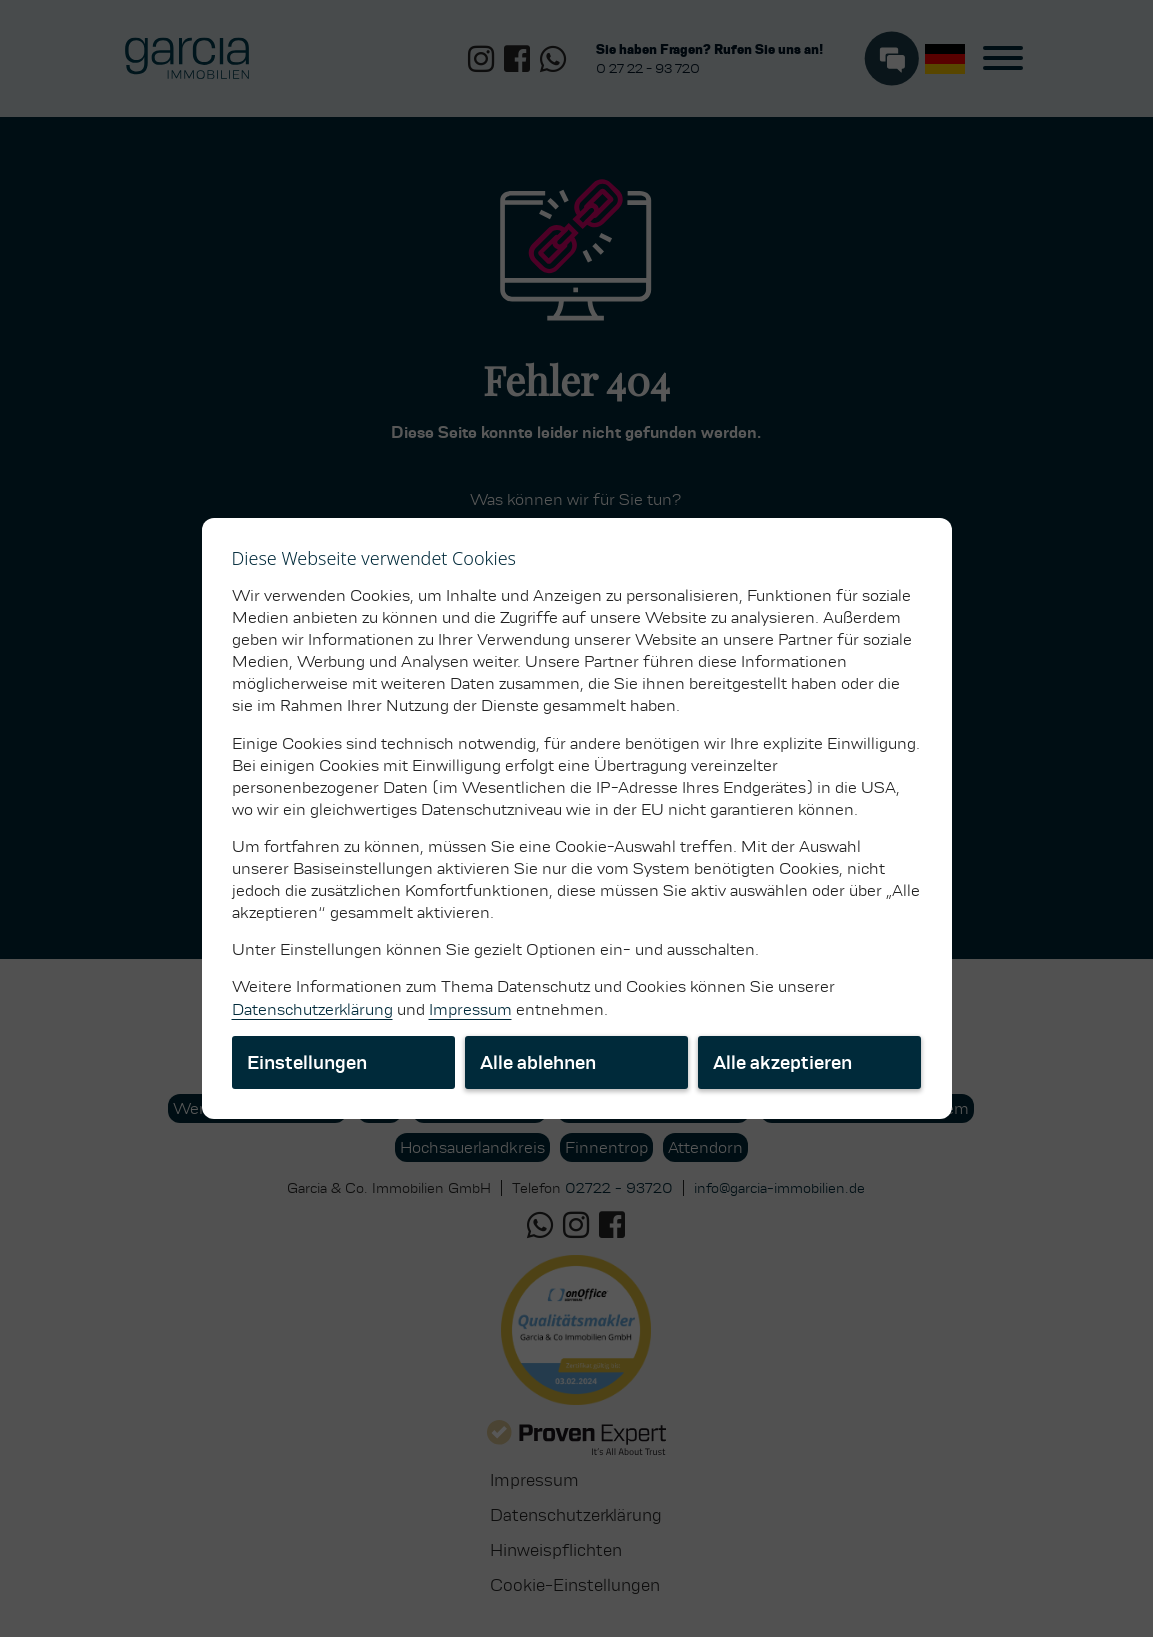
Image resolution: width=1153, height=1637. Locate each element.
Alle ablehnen (538, 1062)
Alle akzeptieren (782, 1062)
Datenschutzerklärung (312, 1009)
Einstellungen (307, 1062)
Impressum (470, 1009)
